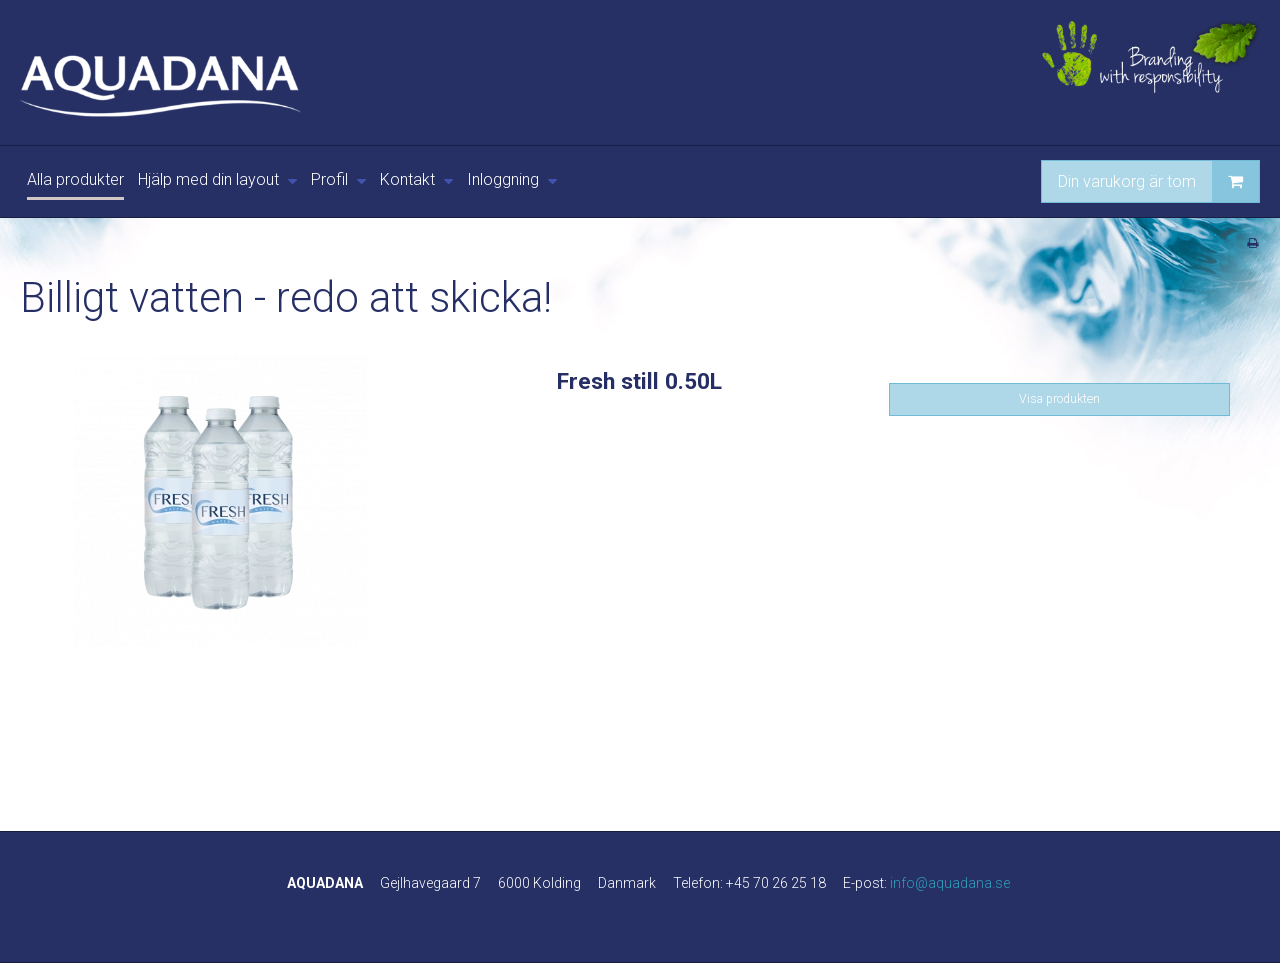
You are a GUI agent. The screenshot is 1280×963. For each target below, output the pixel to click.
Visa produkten (1059, 399)
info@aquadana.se (950, 883)
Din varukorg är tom (1158, 181)
